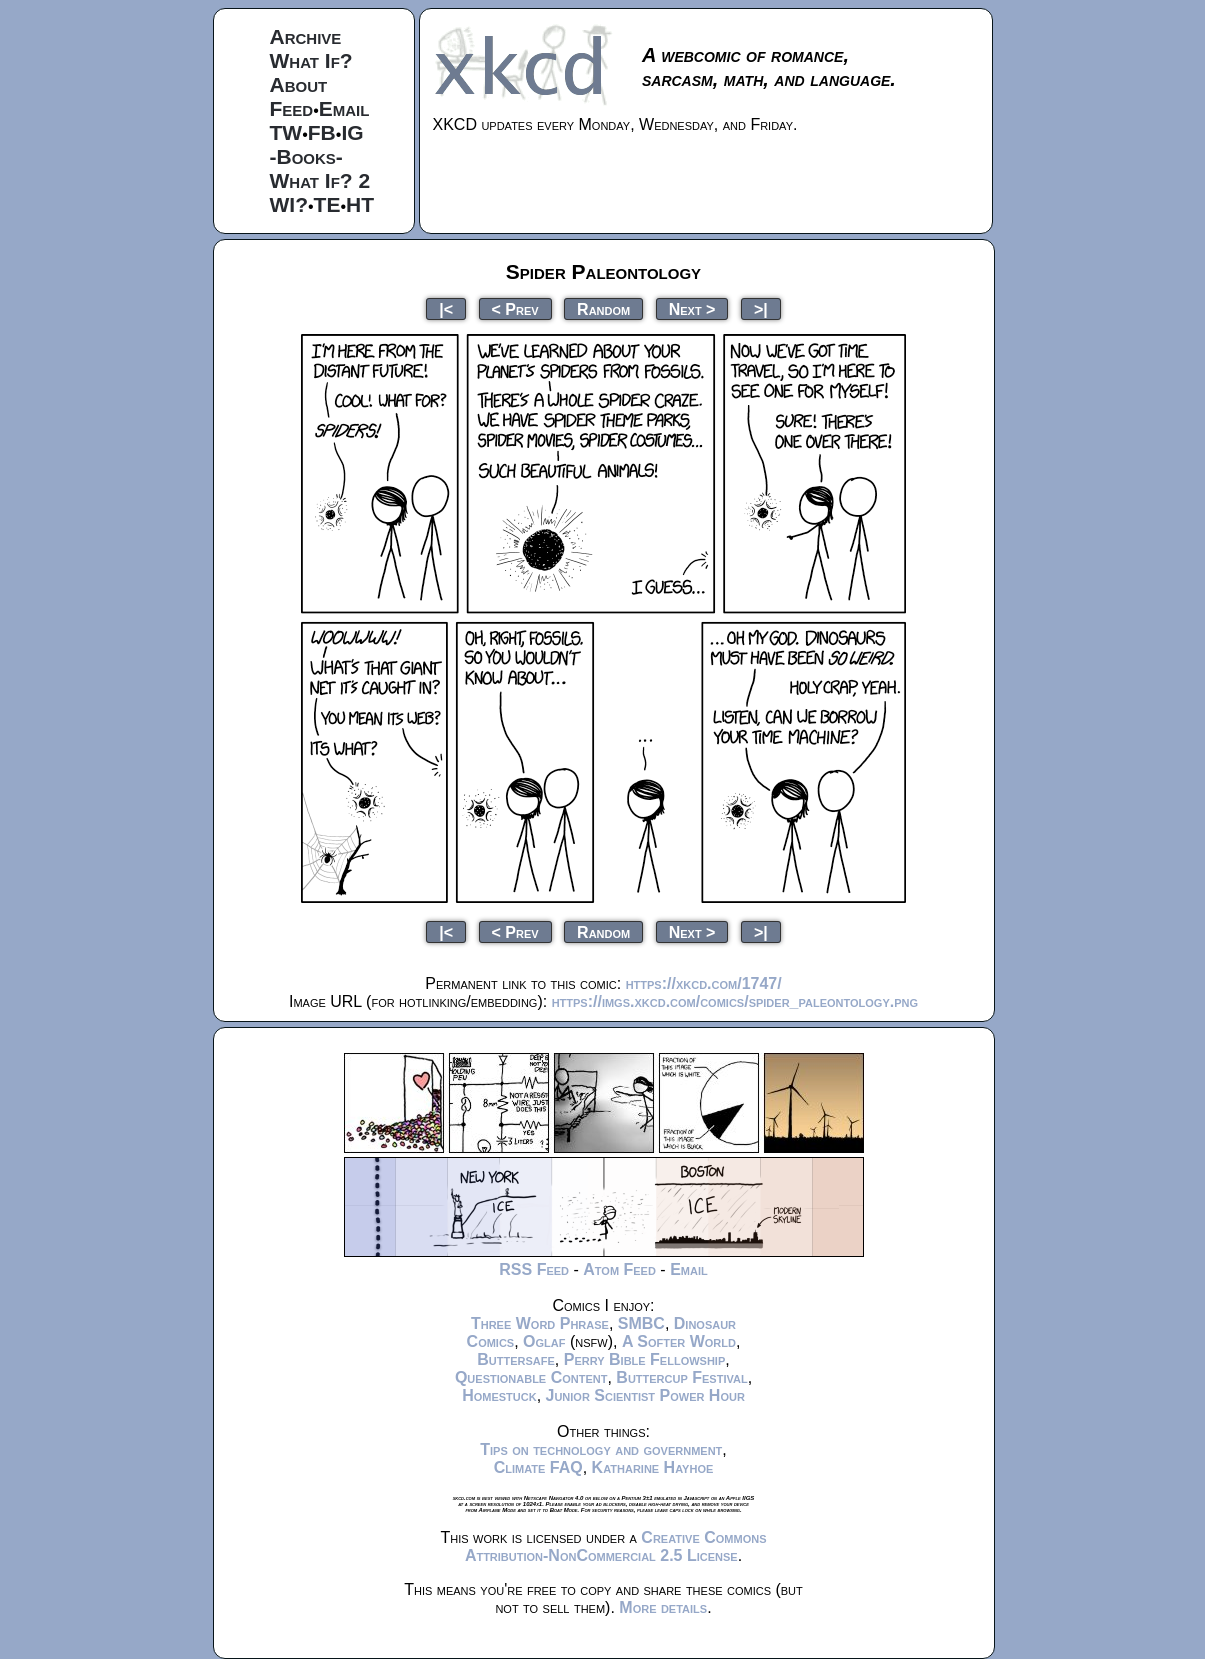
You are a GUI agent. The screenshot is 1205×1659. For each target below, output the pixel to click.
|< (446, 308)
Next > (692, 308)
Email (344, 108)
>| (761, 308)
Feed (292, 108)
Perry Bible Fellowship (645, 1359)
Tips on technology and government (601, 1449)
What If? (311, 60)
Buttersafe (516, 1359)
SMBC (641, 1323)
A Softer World (679, 1341)
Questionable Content (531, 1377)
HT (360, 204)
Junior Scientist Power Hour (645, 1395)
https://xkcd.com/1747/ (704, 983)
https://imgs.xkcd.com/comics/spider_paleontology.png (735, 1001)
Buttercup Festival (681, 1377)
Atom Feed (619, 1269)
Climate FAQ (538, 1467)
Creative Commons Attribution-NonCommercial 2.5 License (616, 1546)
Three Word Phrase (540, 1323)
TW (286, 132)
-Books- (306, 156)
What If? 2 (320, 180)
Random (603, 308)
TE (327, 204)
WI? (289, 204)
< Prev (515, 308)
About (299, 84)
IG (352, 132)
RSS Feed (534, 1269)
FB (322, 132)
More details (663, 1607)
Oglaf (544, 1341)
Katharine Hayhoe (653, 1467)
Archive (306, 36)
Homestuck (499, 1395)
